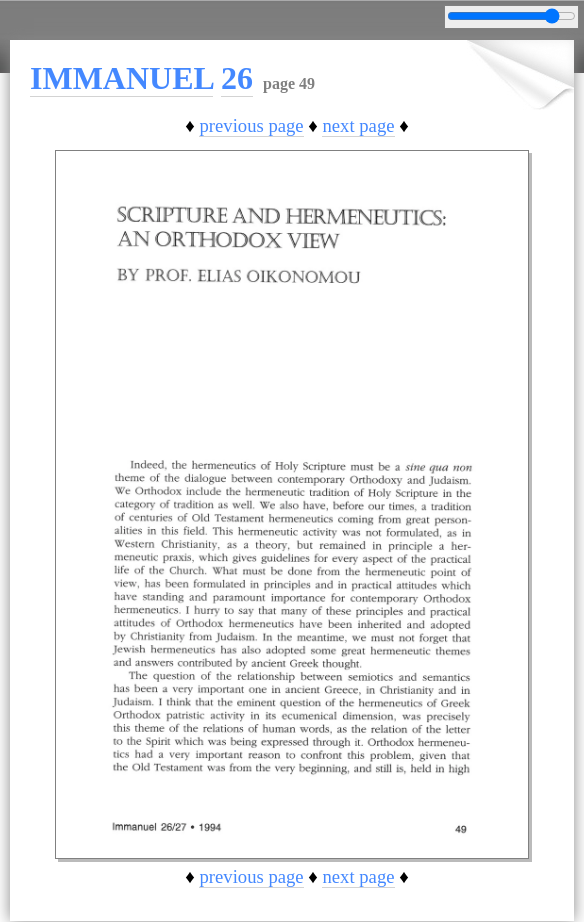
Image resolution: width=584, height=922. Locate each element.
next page (358, 125)
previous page (251, 125)
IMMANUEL (121, 78)
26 (237, 78)
